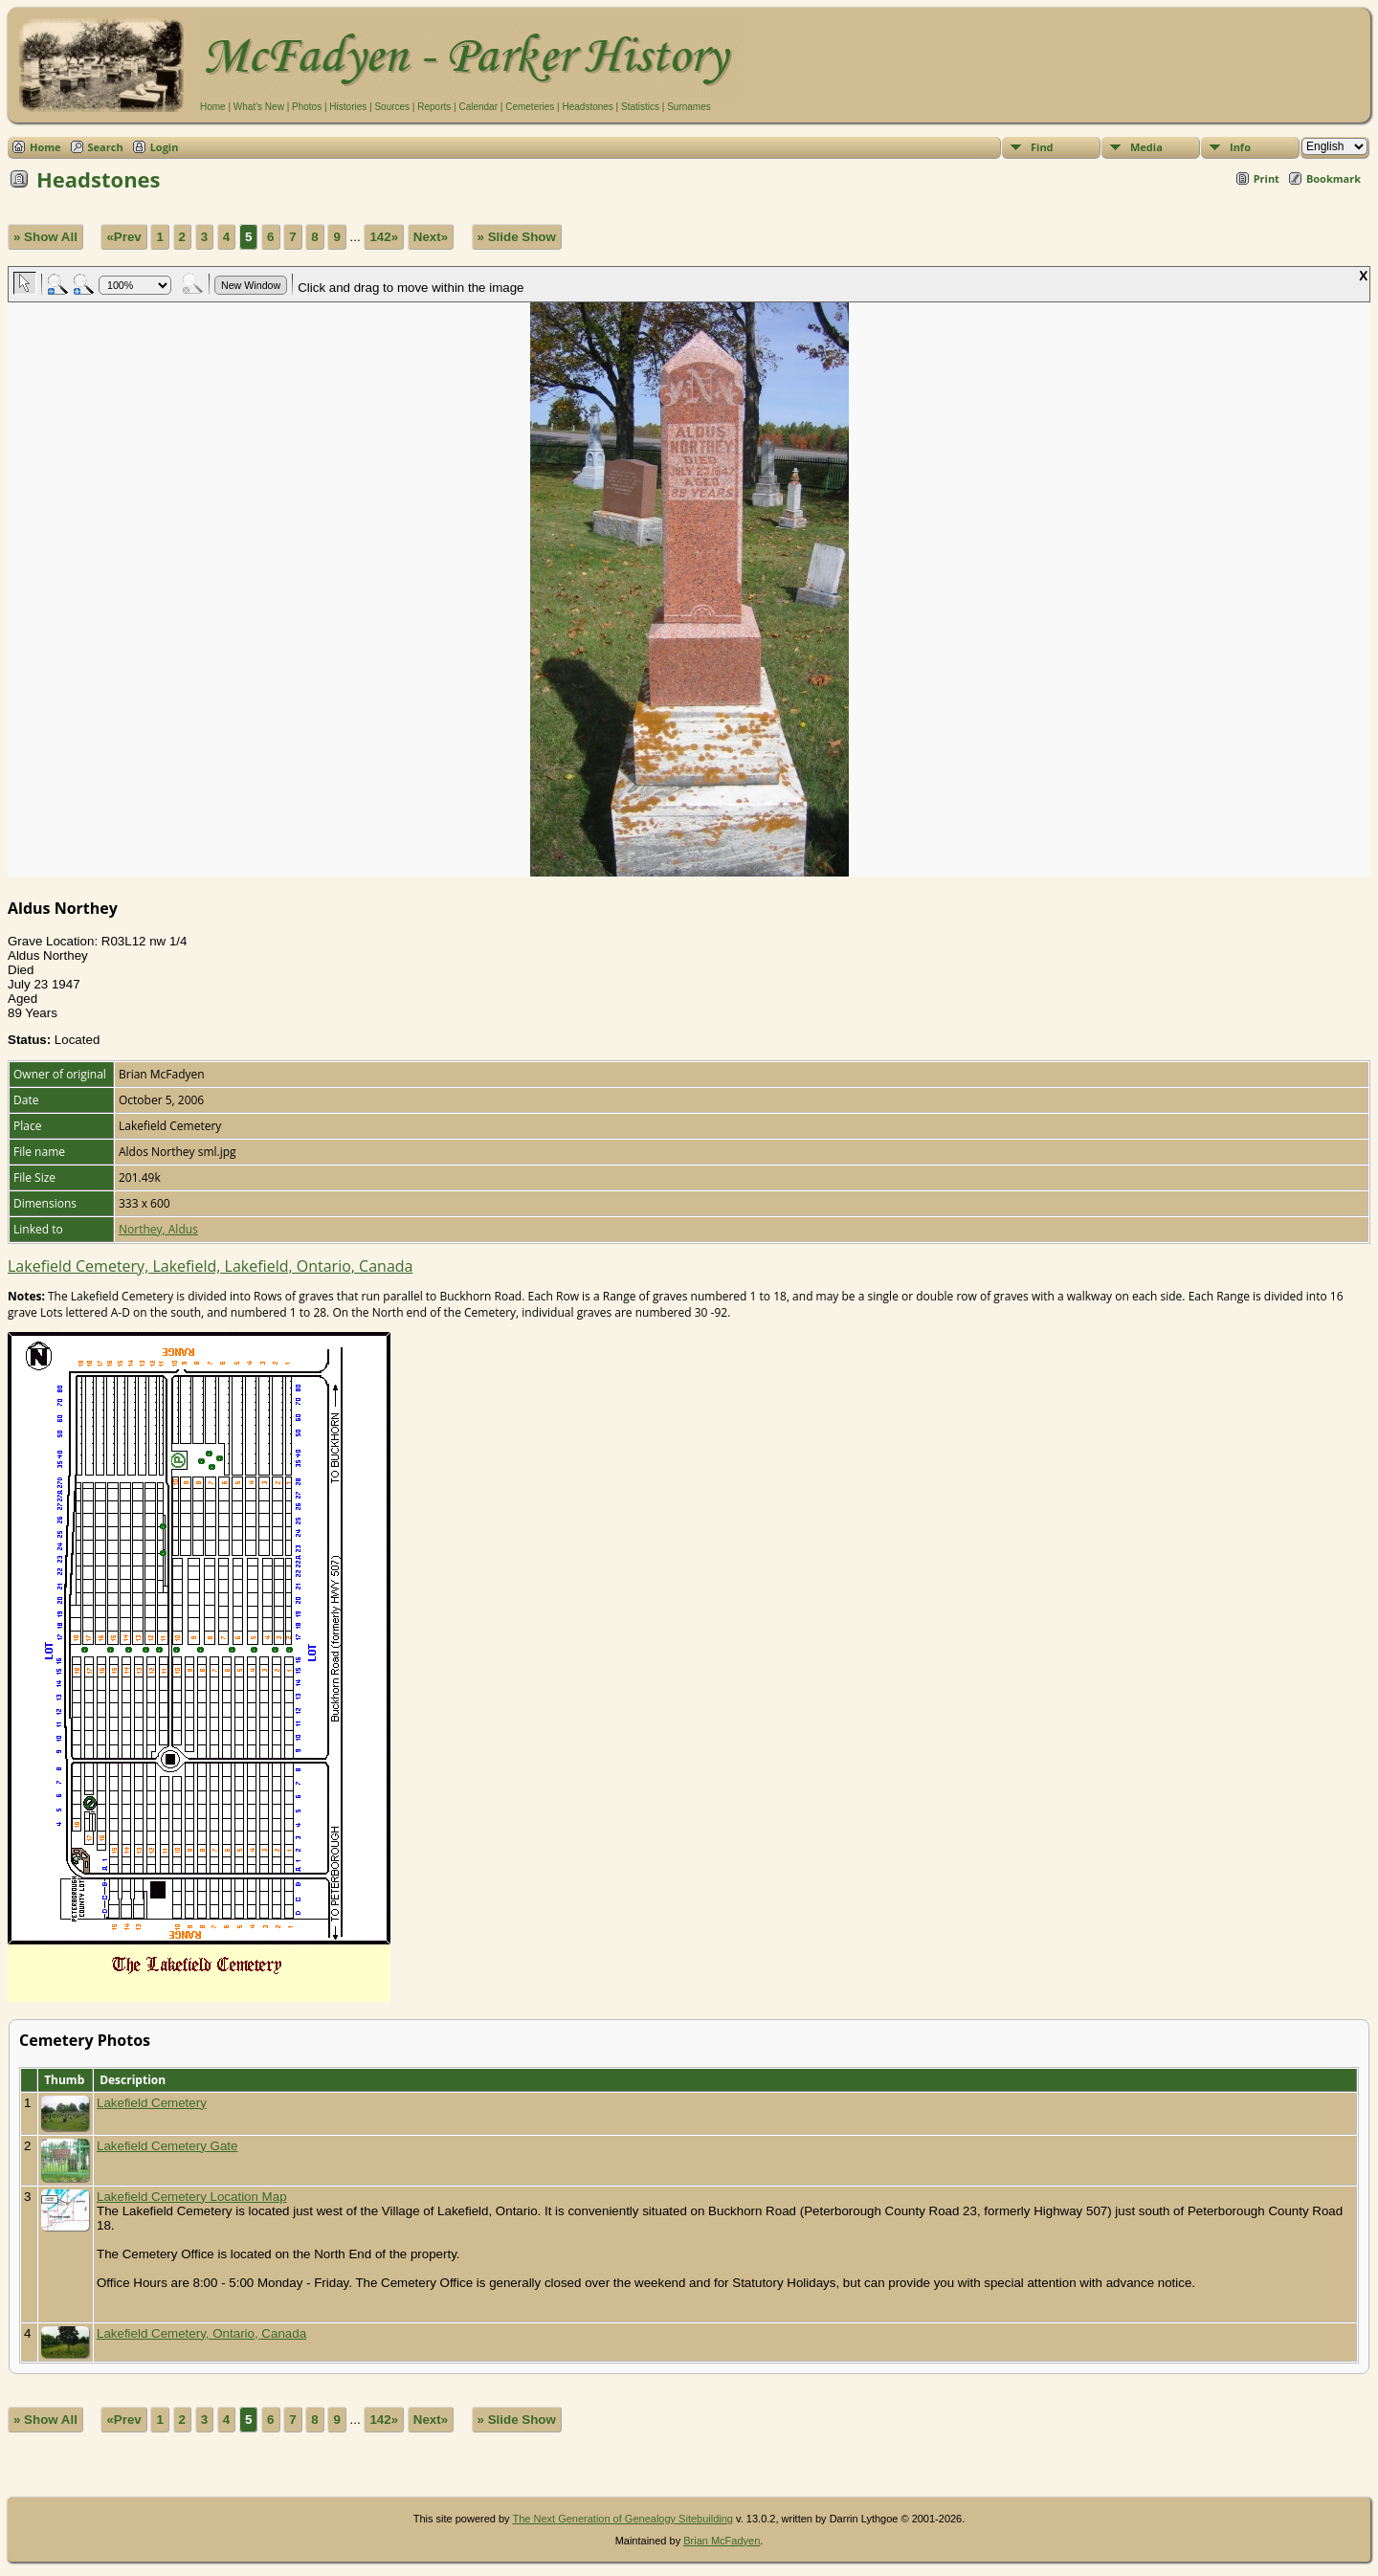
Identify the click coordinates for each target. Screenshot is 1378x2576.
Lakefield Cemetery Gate (167, 2146)
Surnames (689, 106)
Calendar (478, 106)
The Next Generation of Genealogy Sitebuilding (622, 2518)
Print (1266, 178)
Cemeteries (529, 106)
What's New (258, 106)
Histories (348, 106)
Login (164, 147)
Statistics (640, 106)
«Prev (123, 237)
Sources (392, 106)
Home (213, 106)
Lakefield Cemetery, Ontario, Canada (201, 2333)
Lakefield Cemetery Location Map (192, 2196)
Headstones (587, 106)
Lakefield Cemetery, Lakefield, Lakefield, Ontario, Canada (210, 1266)
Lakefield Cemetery (152, 2103)
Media (1146, 147)
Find (1042, 147)
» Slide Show (517, 237)
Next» (430, 237)
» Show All (45, 237)
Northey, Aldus (158, 1229)
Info (1240, 147)
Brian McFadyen (721, 2540)
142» (383, 237)
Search (105, 147)
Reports (434, 106)
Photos (307, 106)
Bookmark (1333, 178)
